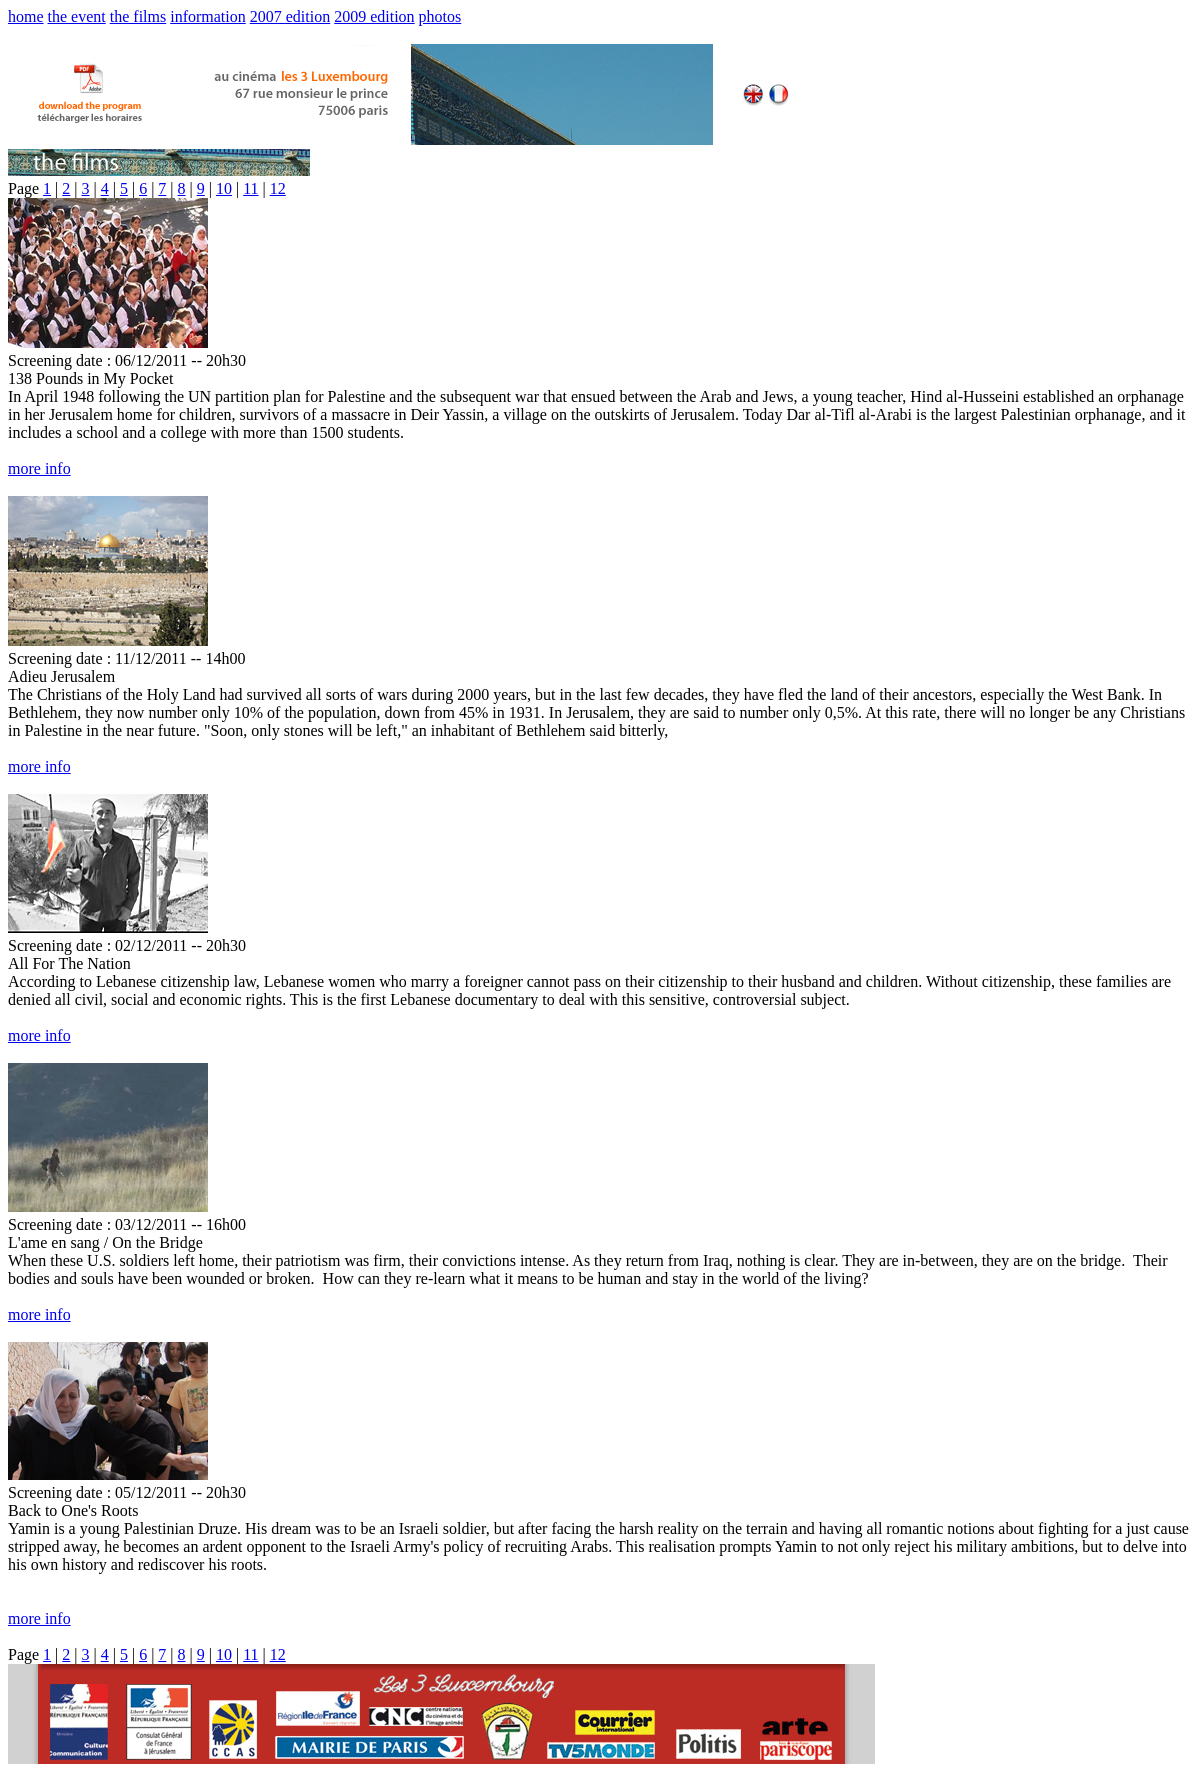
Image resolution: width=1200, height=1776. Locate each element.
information (208, 16)
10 (224, 188)
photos (440, 16)
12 (278, 188)
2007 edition (290, 16)
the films (138, 16)
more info (39, 468)
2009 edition (374, 16)
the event (77, 16)
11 (250, 188)
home (26, 16)
